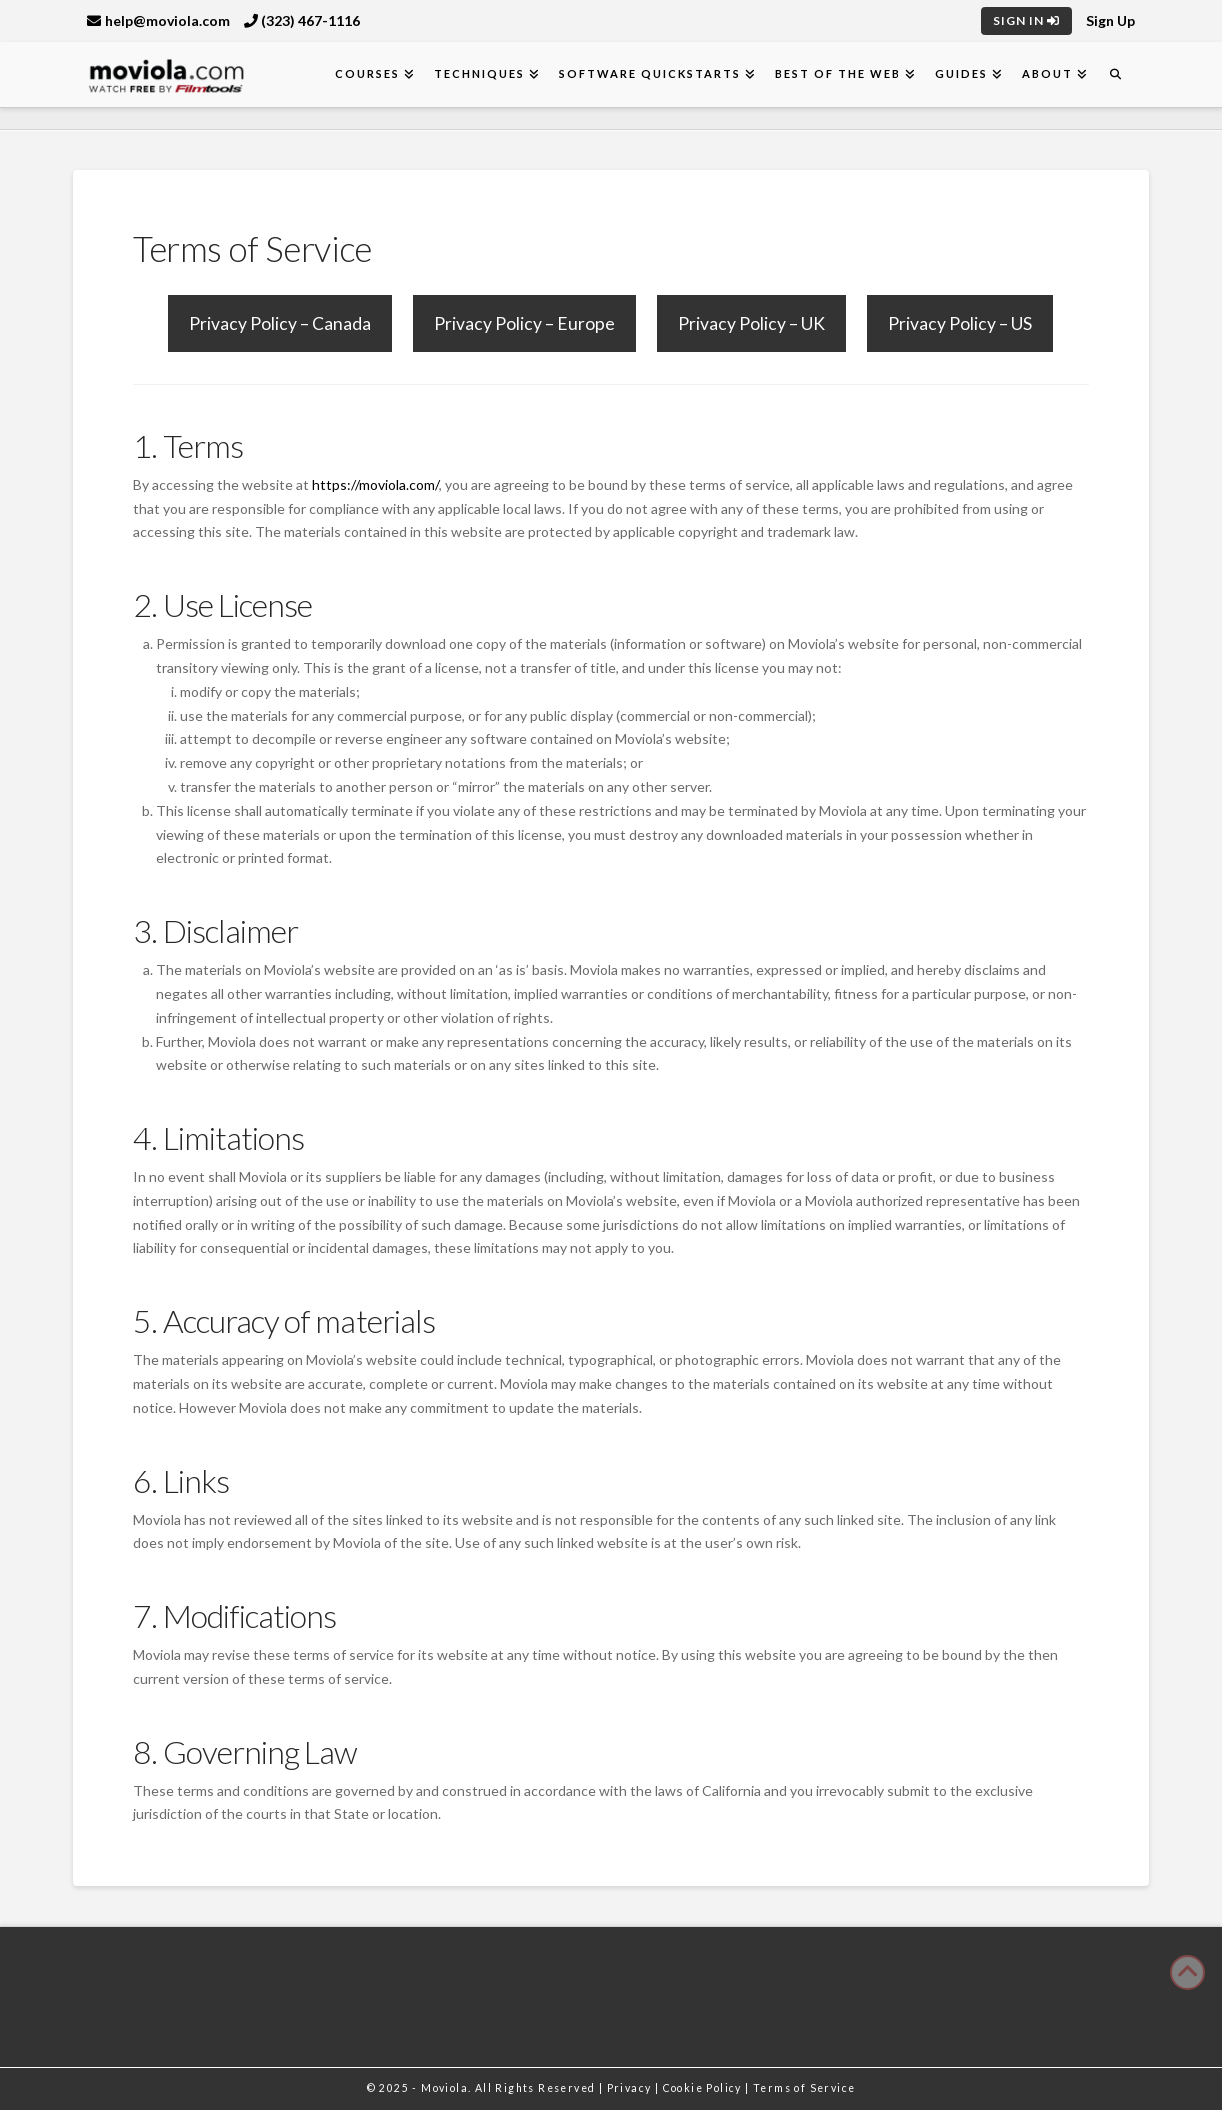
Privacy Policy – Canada (280, 323)
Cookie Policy (704, 2088)
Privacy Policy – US (960, 323)
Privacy (631, 2088)
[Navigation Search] (1116, 74)
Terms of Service (804, 2088)
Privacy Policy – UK (751, 323)
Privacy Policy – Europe (524, 323)
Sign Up (1110, 20)
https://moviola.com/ (375, 484)
